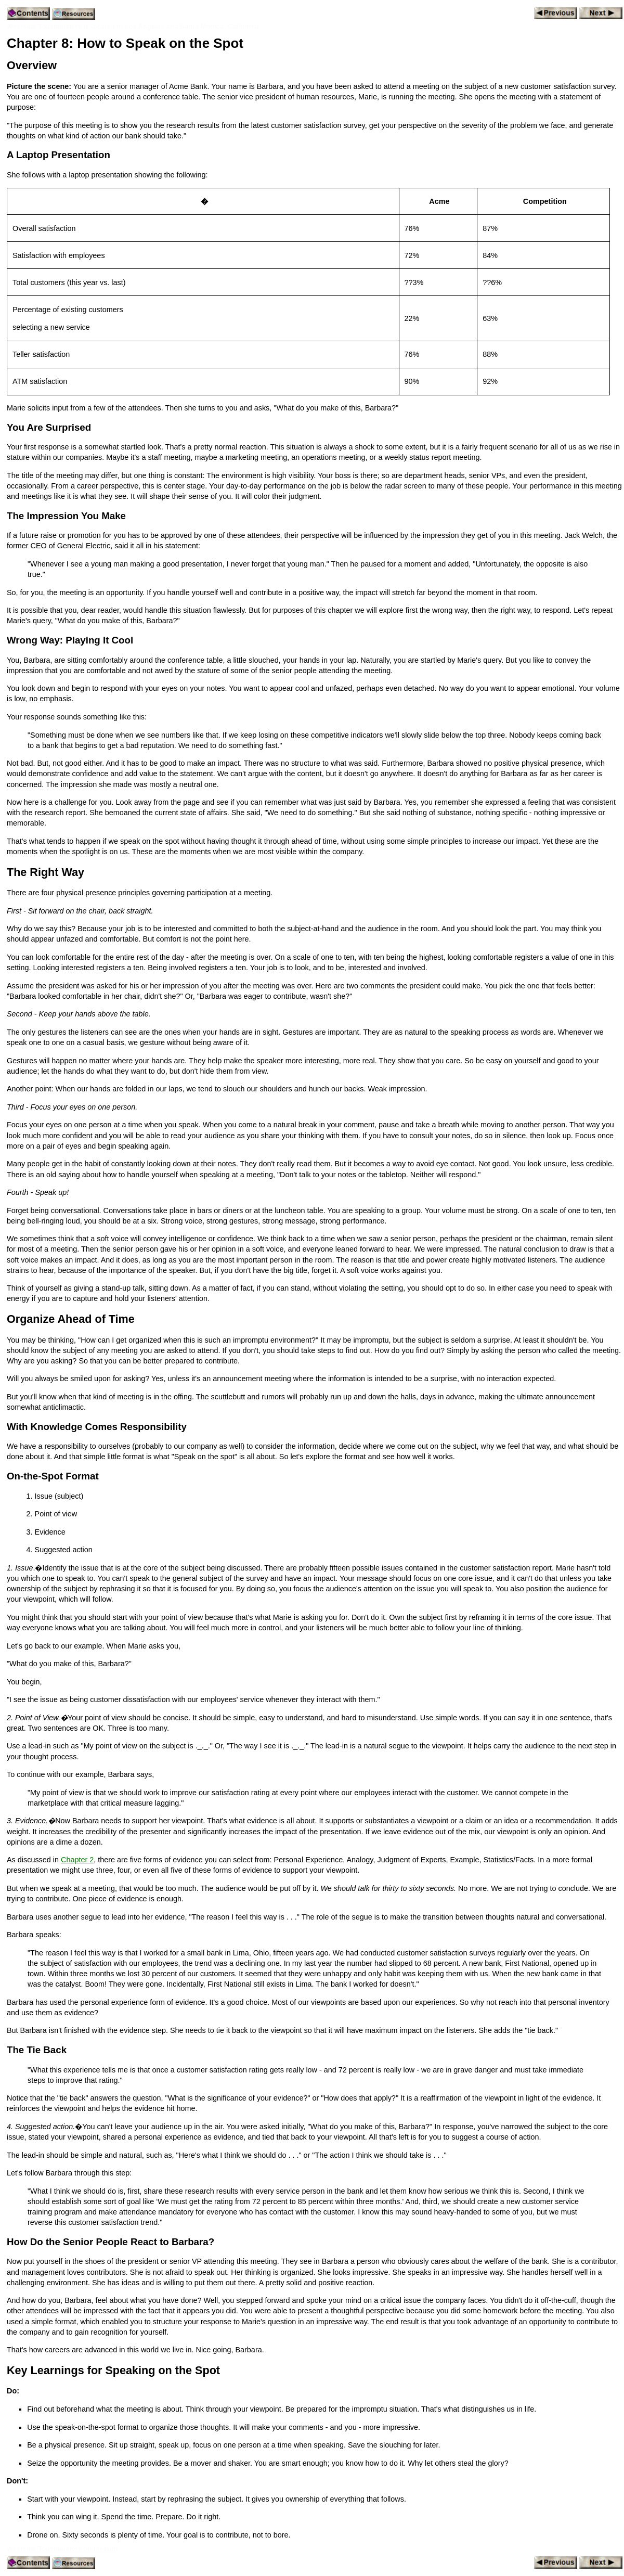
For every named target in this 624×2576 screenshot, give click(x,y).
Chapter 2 (77, 1860)
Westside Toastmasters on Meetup (62, 2549)
